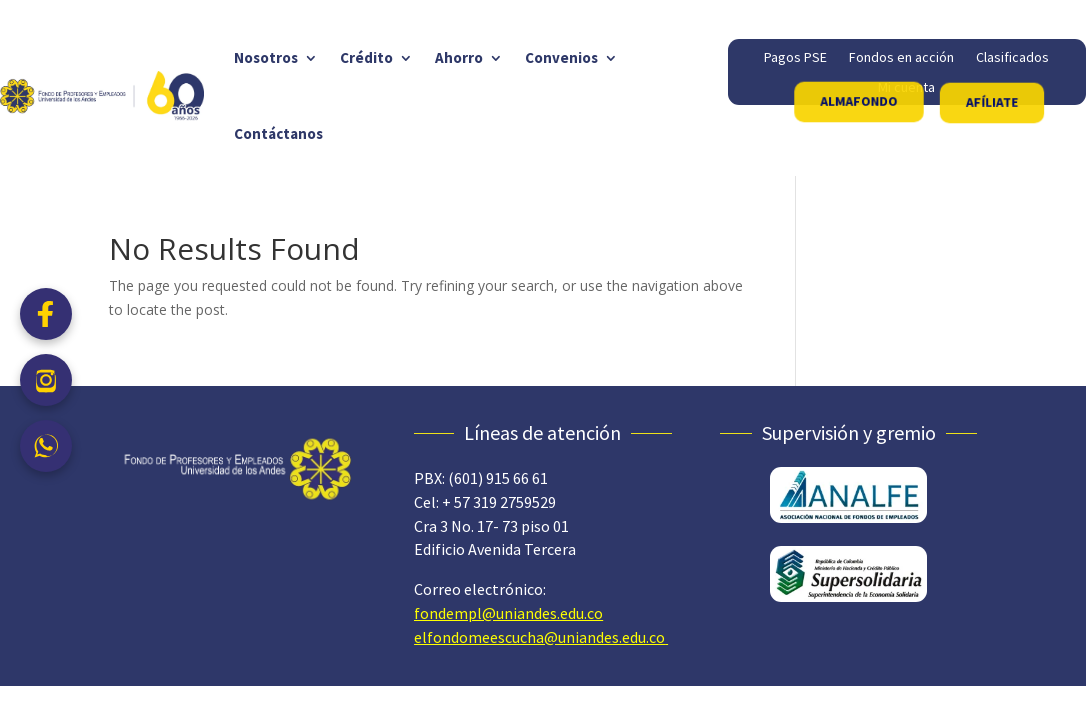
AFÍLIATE (991, 102)
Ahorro (459, 57)
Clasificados (1012, 58)
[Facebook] (46, 314)
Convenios (561, 57)
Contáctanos (278, 133)
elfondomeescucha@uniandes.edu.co (539, 637)
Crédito (366, 57)
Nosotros (266, 57)
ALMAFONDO (859, 101)
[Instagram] (46, 380)
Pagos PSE (795, 58)
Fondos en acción (901, 58)
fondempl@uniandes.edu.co (508, 613)
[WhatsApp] (46, 446)
